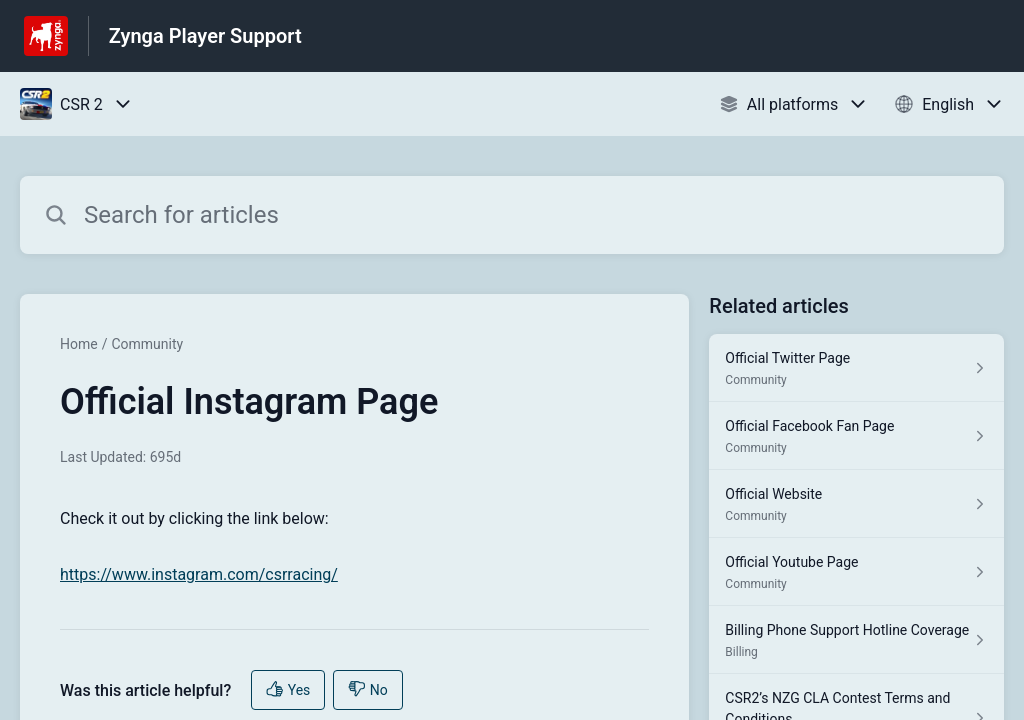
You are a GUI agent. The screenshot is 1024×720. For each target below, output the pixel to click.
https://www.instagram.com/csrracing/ (199, 574)
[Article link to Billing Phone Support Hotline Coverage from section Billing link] (856, 640)
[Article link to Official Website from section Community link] (856, 504)
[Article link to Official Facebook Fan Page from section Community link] (856, 436)
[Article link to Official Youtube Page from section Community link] (856, 572)
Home (79, 344)
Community (147, 344)
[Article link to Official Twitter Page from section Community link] (856, 368)
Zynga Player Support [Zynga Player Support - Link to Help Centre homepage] (205, 36)
